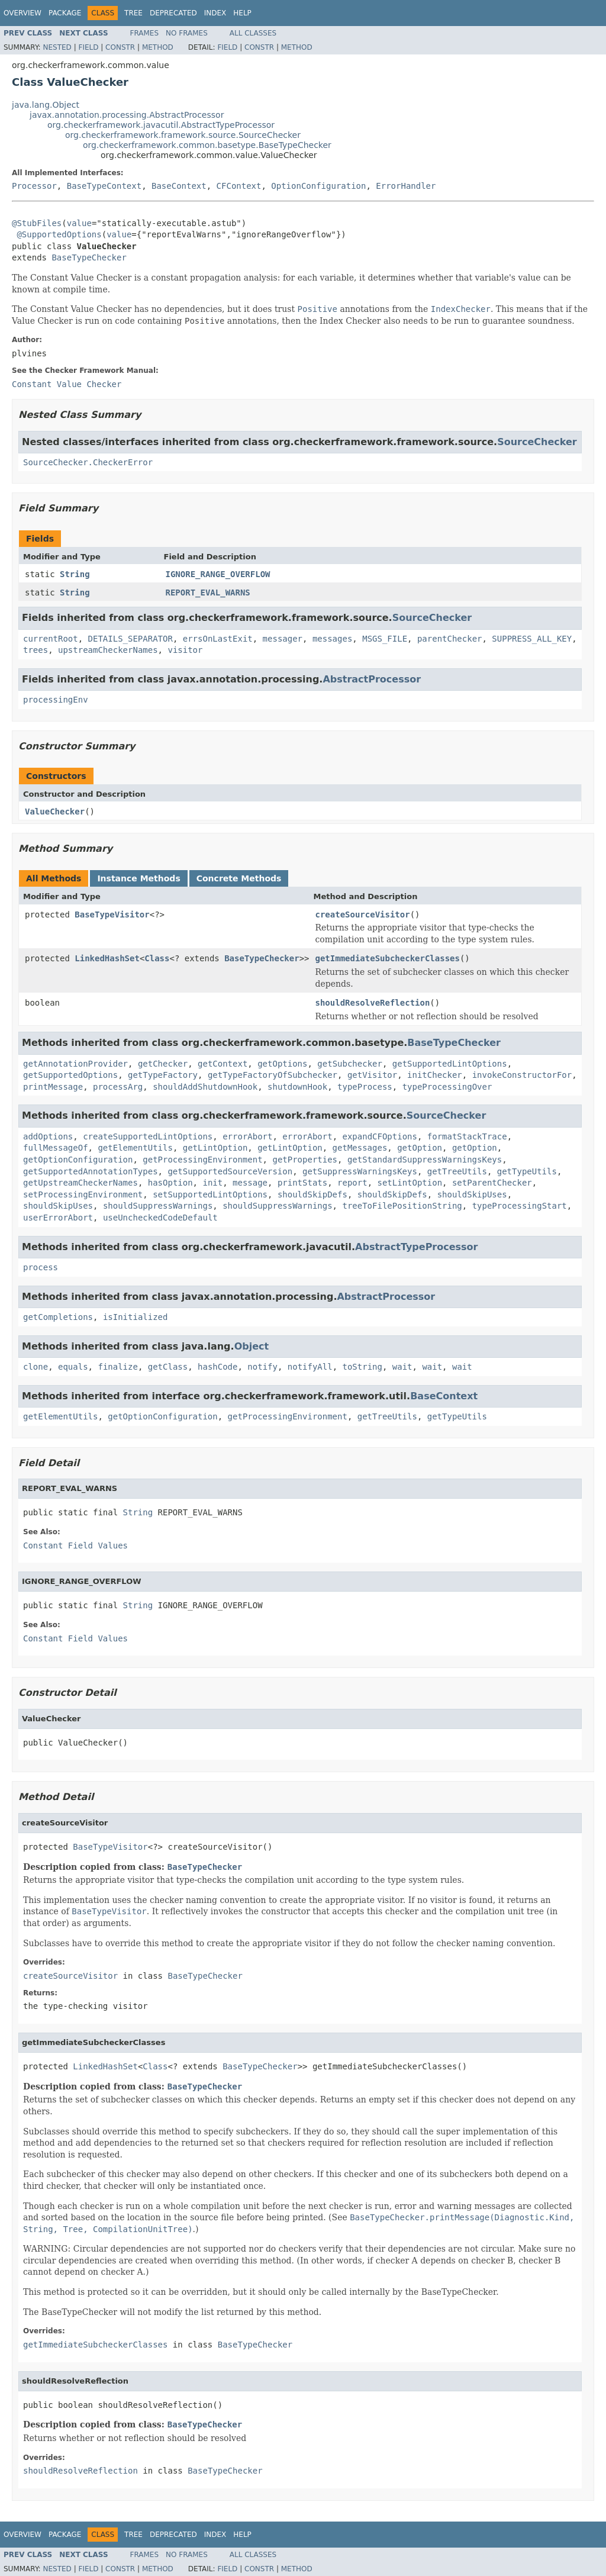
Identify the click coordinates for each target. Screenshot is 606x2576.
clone (35, 1366)
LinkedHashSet (107, 958)
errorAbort (247, 1136)
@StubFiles (37, 223)
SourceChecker (537, 441)
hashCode (217, 1366)
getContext (222, 1063)
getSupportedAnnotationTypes (90, 1171)
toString (362, 1366)
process (40, 1267)
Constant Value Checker (66, 384)
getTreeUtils (457, 1171)
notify (262, 1366)
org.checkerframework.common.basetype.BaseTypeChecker (207, 145)
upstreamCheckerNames (108, 650)
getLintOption (215, 1147)
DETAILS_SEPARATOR (130, 638)
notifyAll (310, 1366)
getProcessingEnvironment (202, 1159)
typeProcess (364, 1086)
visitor (184, 650)
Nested (57, 47)
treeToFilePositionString (402, 1205)
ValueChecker (55, 811)
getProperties (304, 1159)
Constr (120, 47)
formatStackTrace (467, 1136)
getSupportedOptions (70, 1075)
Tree (133, 13)
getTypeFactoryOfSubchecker (272, 1075)
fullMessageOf (55, 1147)
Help (242, 13)
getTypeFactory (163, 1075)
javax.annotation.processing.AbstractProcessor (127, 115)
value (79, 223)
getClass (168, 1366)
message (250, 1182)
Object (251, 1346)
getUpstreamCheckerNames (80, 1182)
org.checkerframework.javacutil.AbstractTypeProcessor (161, 125)
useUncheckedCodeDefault (160, 1217)
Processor (34, 186)
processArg (118, 1086)
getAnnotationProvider (75, 1063)
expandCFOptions (379, 1136)
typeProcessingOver (447, 1086)
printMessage (53, 1086)
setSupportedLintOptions (210, 1194)
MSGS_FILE (384, 638)
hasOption (170, 1182)
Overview (22, 13)
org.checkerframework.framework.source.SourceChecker (183, 135)
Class (156, 958)
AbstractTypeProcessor (416, 1246)
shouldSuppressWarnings (157, 1205)
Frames (144, 33)
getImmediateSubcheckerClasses (387, 958)
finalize (117, 1366)
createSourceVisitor (362, 914)
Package (65, 13)
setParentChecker (492, 1182)
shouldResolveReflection (372, 1002)
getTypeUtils (527, 1171)
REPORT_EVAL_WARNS (208, 592)
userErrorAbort (58, 1217)
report (352, 1182)
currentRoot (50, 638)
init (212, 1182)
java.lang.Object (45, 105)
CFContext (239, 186)
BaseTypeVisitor (112, 914)
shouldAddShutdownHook (205, 1086)
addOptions (48, 1136)
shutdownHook (297, 1086)
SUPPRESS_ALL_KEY (532, 638)
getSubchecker (349, 1063)
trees (35, 650)
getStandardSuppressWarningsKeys (424, 1159)
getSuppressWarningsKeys (359, 1171)
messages (332, 638)
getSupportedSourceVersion (229, 1171)
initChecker (434, 1075)
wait (402, 1366)
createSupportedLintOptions (147, 1136)
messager (282, 638)
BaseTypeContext (104, 186)
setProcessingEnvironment (83, 1194)
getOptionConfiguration (78, 1159)
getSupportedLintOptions (449, 1063)
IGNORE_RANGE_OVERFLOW (218, 574)
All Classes (253, 33)
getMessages (360, 1147)
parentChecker (449, 638)
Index (215, 13)
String (75, 574)
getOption (419, 1147)
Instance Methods (138, 878)
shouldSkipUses (472, 1194)
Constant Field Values (75, 1545)
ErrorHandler (406, 186)
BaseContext (179, 186)
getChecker (163, 1063)
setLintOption (410, 1182)
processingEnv (55, 699)
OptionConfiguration (318, 186)
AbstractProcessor (372, 679)
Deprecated (173, 13)
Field (88, 47)
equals (73, 1366)
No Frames (187, 33)
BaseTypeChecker (88, 257)
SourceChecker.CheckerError (88, 462)
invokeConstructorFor (522, 1075)
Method (157, 47)
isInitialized (135, 1317)
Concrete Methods (239, 878)
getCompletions (58, 1317)
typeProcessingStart (519, 1205)
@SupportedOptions (59, 234)
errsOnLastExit (218, 638)
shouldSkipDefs (312, 1194)
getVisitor (372, 1075)
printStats (302, 1182)
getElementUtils (135, 1147)
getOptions (282, 1063)
